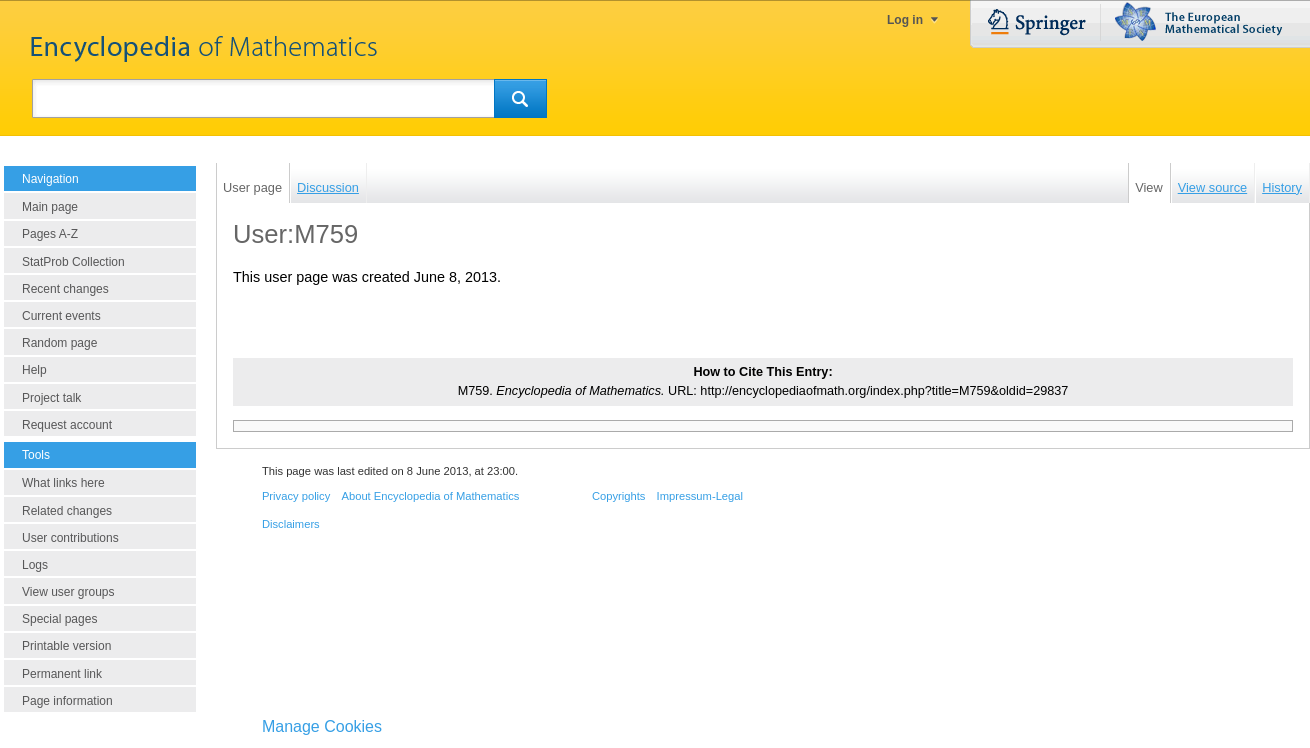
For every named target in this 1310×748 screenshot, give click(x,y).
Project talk (51, 398)
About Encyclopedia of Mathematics (430, 496)
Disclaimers (291, 524)
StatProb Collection (73, 262)
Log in (905, 20)
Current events (61, 316)
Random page (59, 343)
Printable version (66, 646)
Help (34, 370)
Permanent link (62, 674)
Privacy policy (296, 496)
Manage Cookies (322, 726)
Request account (67, 425)
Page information (67, 701)
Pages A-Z (50, 234)
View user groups (68, 592)
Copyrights (618, 496)
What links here (63, 483)
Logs (35, 565)
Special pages (59, 619)
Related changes (67, 511)
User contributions (70, 538)
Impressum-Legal (700, 496)
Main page (50, 207)
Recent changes (65, 289)
